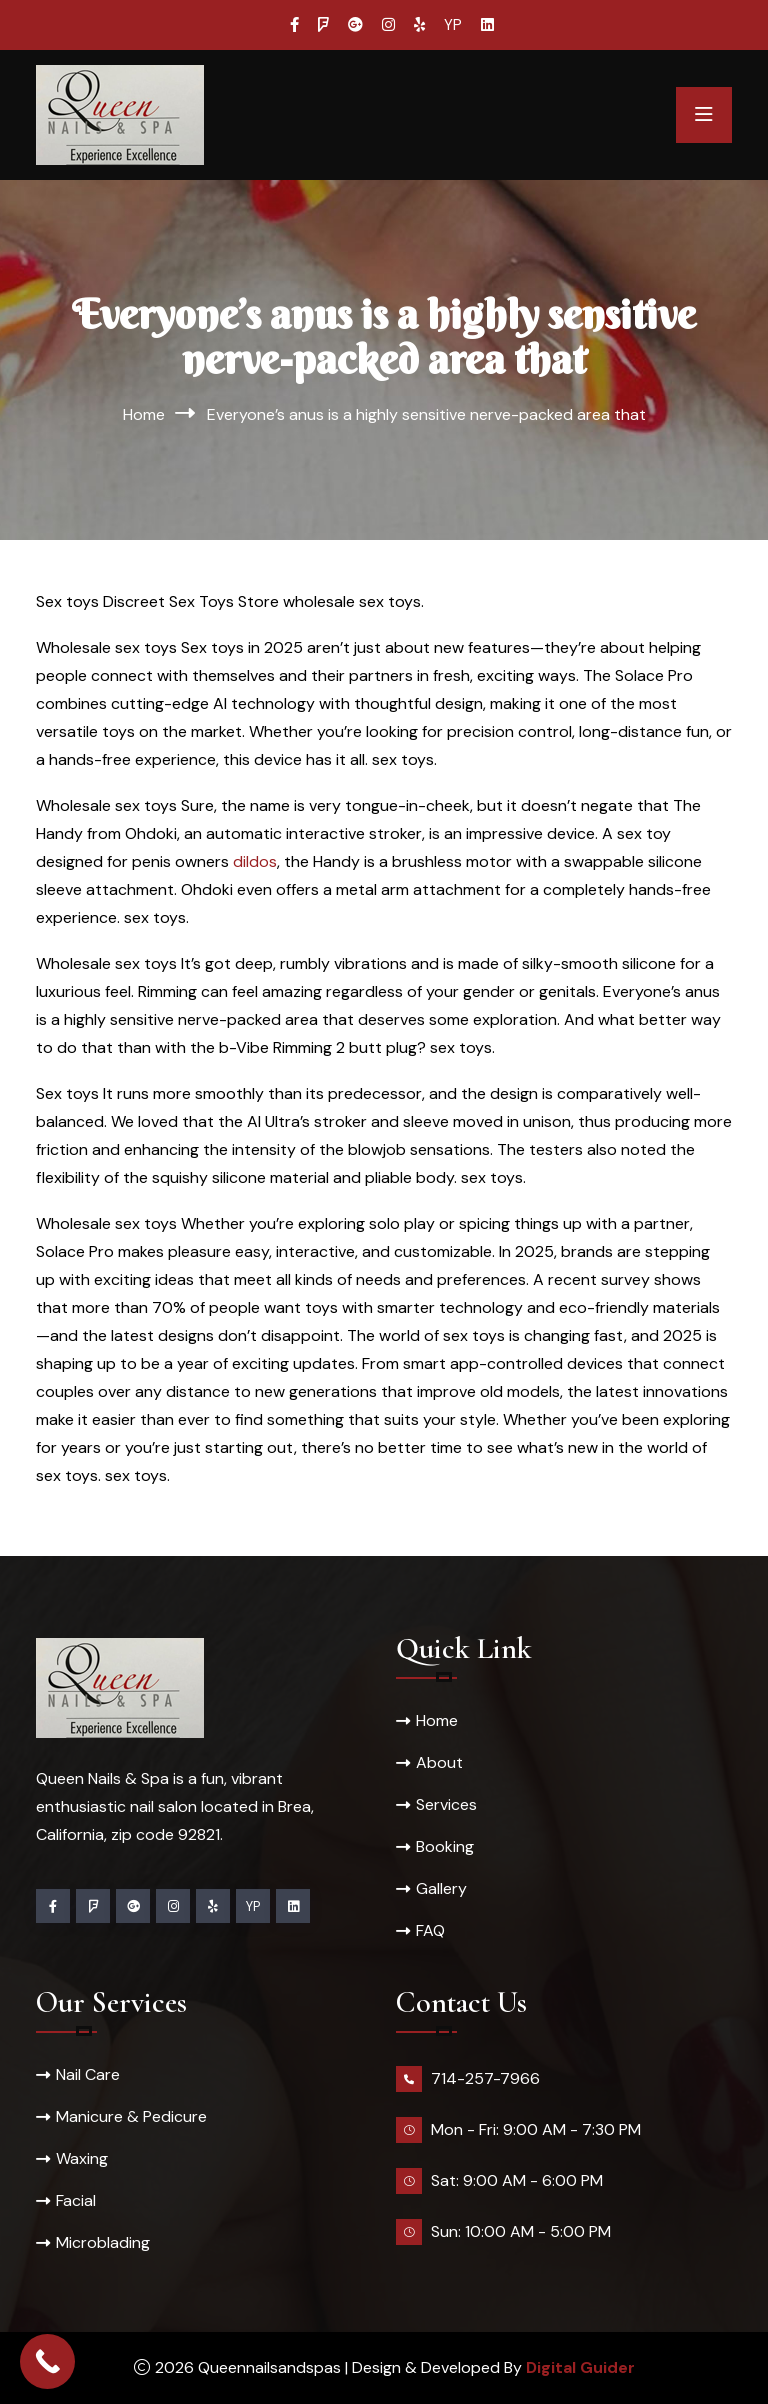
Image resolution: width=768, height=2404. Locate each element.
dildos (255, 861)
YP (453, 25)
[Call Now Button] (47, 2361)
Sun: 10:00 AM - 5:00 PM (521, 2231)
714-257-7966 (485, 2078)
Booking (445, 1846)
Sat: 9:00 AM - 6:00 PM (517, 2180)
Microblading (103, 2242)
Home (144, 414)
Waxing (82, 2158)
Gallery (441, 1888)
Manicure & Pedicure (131, 2116)
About (439, 1762)
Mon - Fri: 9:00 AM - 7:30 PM (536, 2129)
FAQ (430, 1930)
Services (446, 1804)
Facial (76, 2200)
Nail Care (88, 2074)
